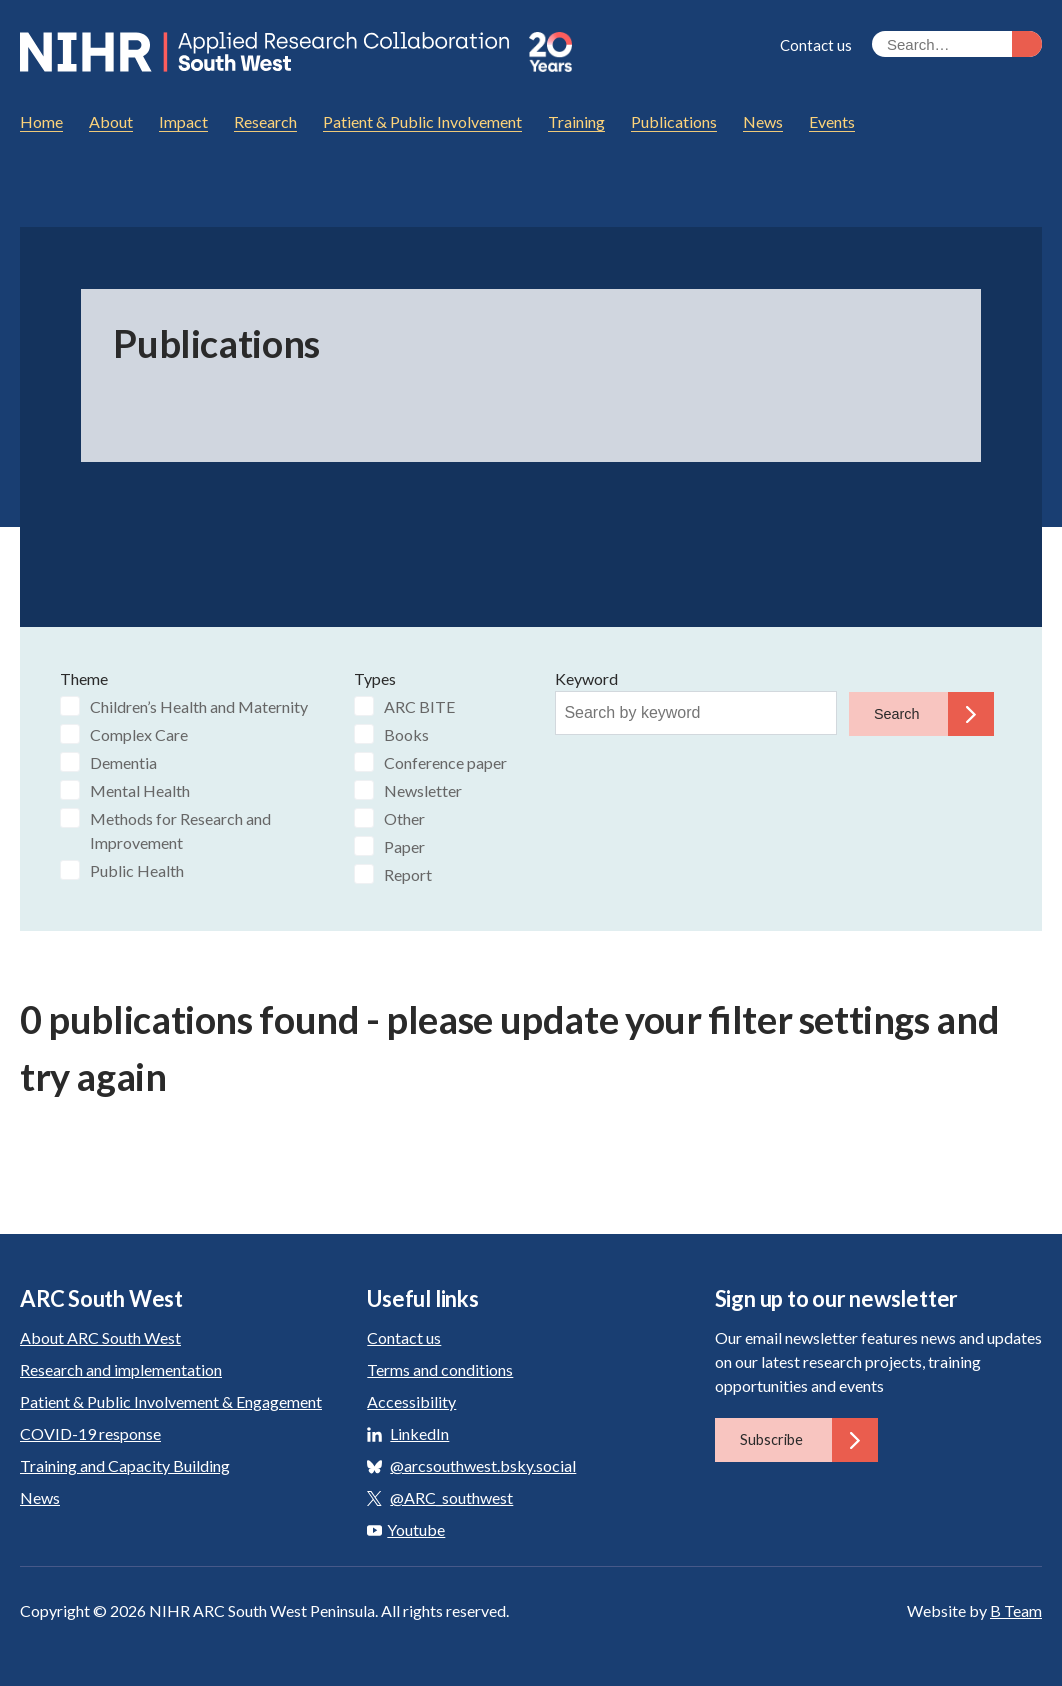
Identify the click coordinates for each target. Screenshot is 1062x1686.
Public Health (137, 869)
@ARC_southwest (451, 1496)
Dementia (123, 761)
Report (408, 873)
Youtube (406, 1528)
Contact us (816, 45)
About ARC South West (100, 1336)
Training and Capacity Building (125, 1464)
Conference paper (445, 761)
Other (404, 817)
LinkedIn (419, 1432)
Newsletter (423, 789)
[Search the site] (957, 44)
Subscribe (809, 1439)
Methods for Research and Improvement (180, 829)
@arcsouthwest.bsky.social (483, 1464)
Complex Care (139, 733)
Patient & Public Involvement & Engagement (171, 1400)
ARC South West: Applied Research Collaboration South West (269, 52)
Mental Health (140, 789)
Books (406, 733)
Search (934, 713)
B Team (1016, 1609)
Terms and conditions (440, 1368)
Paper (404, 845)
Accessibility (411, 1400)
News (40, 1496)
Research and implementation (121, 1368)
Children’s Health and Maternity (199, 705)
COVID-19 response (90, 1432)
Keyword (586, 677)
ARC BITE (419, 705)
